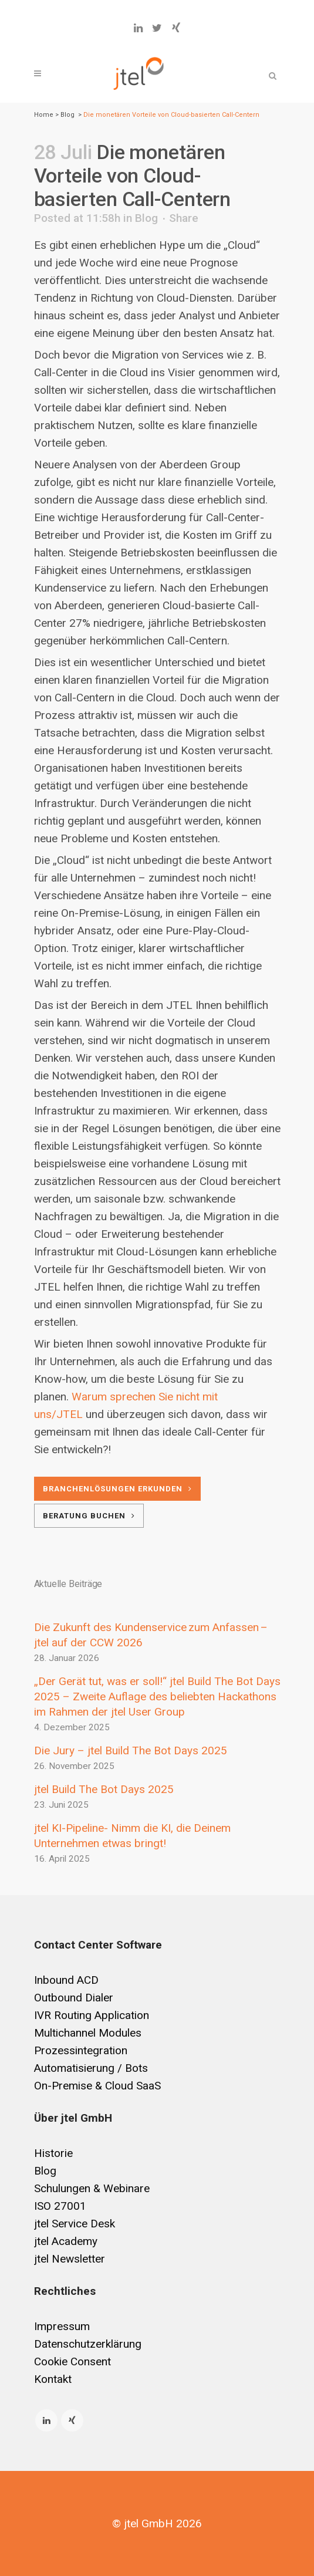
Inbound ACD (66, 1980)
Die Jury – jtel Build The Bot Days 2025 (130, 1750)
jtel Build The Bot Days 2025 (104, 1789)
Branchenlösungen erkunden (117, 1488)
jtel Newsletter (69, 2259)
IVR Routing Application (91, 2015)
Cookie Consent (72, 2361)
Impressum (62, 2326)
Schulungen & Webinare (92, 2188)
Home (43, 115)
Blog (67, 115)
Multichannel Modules (87, 2033)
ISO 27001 (60, 2206)
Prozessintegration (80, 2050)
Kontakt (53, 2379)
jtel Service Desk (74, 2223)
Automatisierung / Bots (91, 2068)
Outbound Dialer (73, 1997)
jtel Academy (65, 2241)
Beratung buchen (89, 1515)
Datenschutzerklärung (87, 2344)
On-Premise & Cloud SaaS (97, 2085)
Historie (53, 2153)
